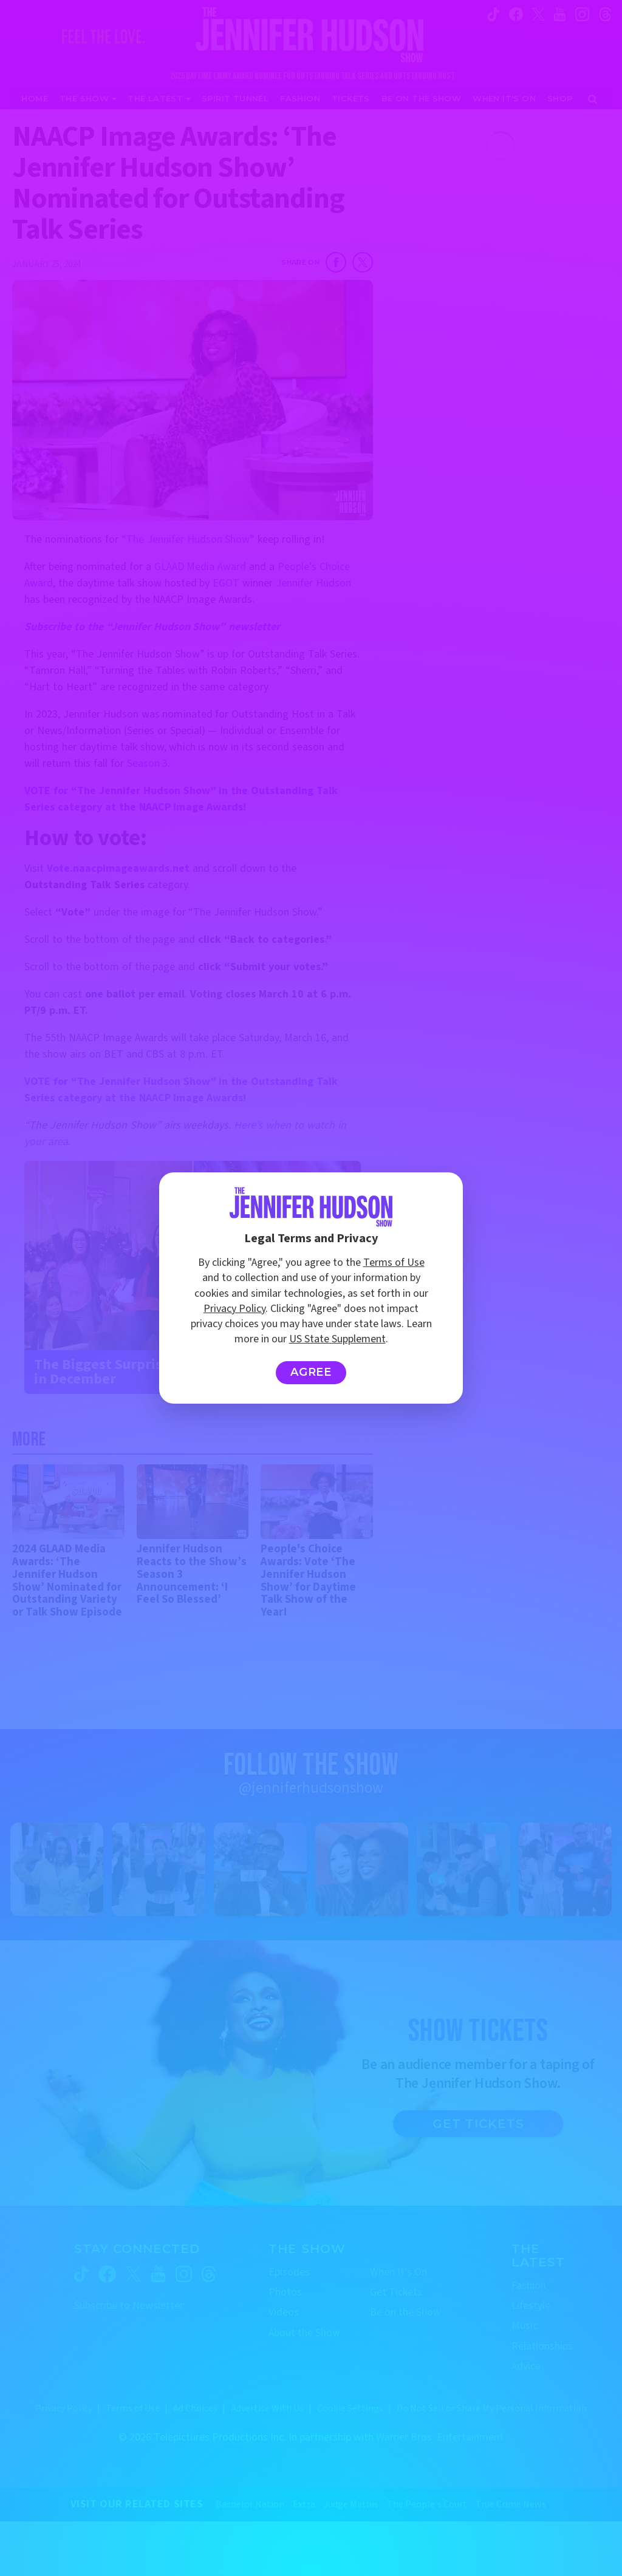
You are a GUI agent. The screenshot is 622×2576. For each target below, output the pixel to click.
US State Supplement (337, 1339)
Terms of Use (394, 1262)
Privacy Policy (234, 1308)
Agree (311, 1372)
